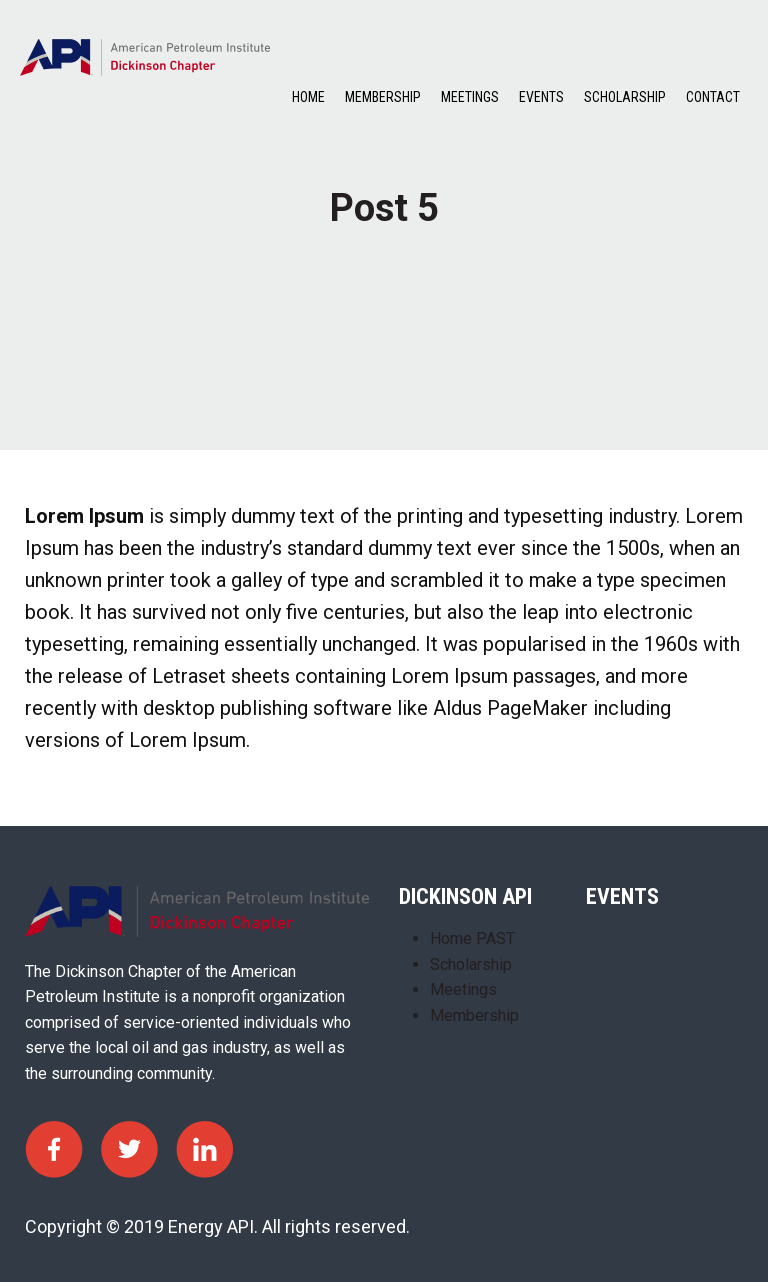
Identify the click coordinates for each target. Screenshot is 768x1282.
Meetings (470, 97)
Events (541, 97)
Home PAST (472, 938)
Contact (713, 97)
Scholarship (625, 97)
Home (308, 97)
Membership (383, 97)
